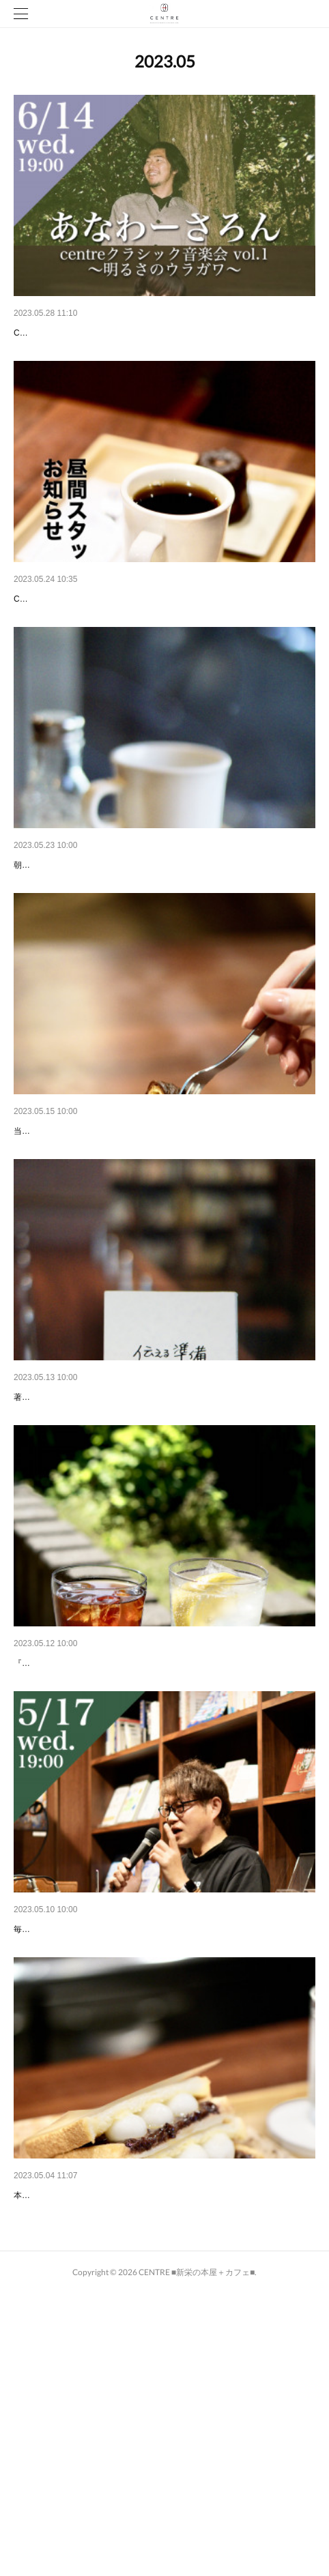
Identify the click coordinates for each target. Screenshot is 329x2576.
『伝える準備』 (47, 1538)
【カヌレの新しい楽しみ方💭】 (81, 1236)
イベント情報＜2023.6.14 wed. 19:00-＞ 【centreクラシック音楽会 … (163, 332)
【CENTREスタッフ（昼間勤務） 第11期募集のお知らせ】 (140, 634)
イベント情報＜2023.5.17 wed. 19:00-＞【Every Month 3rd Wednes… (163, 2140)
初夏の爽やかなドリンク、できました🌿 (101, 1839)
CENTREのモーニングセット (76, 935)
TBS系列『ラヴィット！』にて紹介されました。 (118, 2442)
